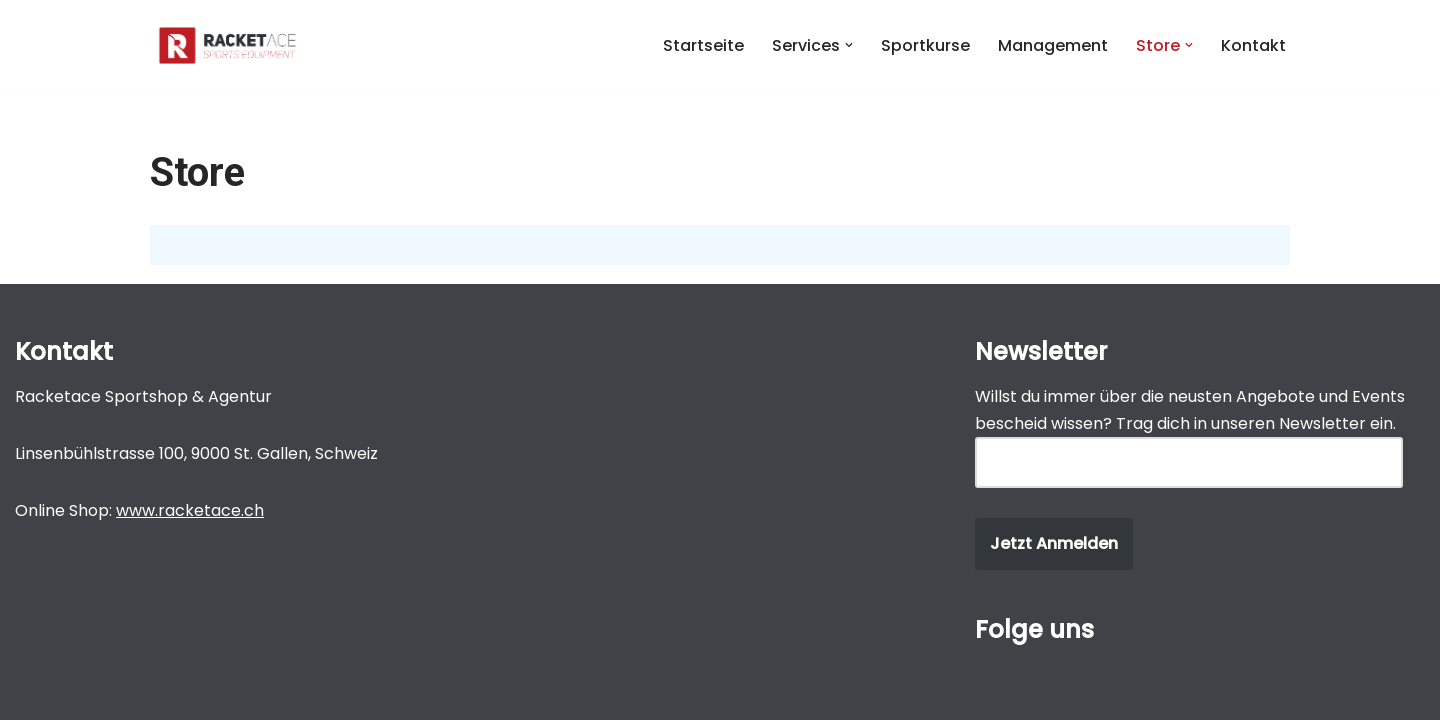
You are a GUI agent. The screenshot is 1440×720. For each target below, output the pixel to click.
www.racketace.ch (190, 510)
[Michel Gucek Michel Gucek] (227, 45)
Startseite (703, 45)
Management (1053, 45)
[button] (849, 45)
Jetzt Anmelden (1054, 543)
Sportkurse (925, 45)
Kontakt (1253, 45)
